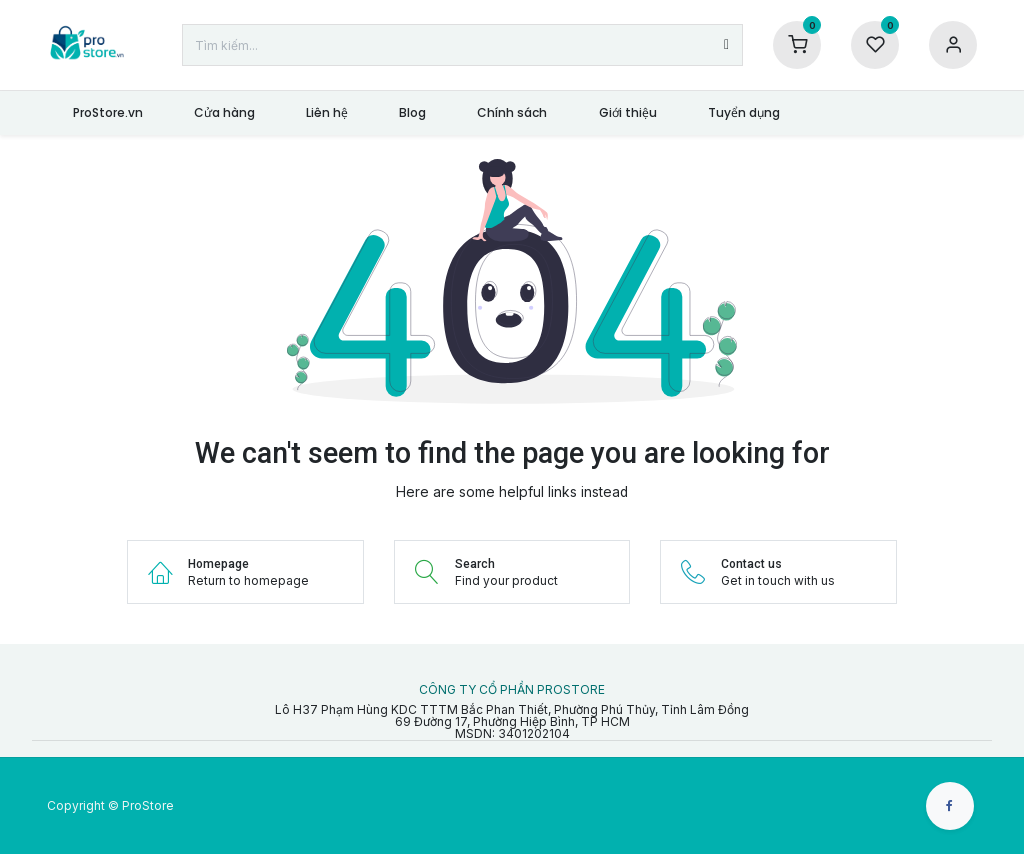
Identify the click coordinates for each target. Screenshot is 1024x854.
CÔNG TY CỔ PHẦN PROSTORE (512, 690)
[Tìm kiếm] (726, 45)
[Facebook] (950, 806)
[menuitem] (107, 113)
